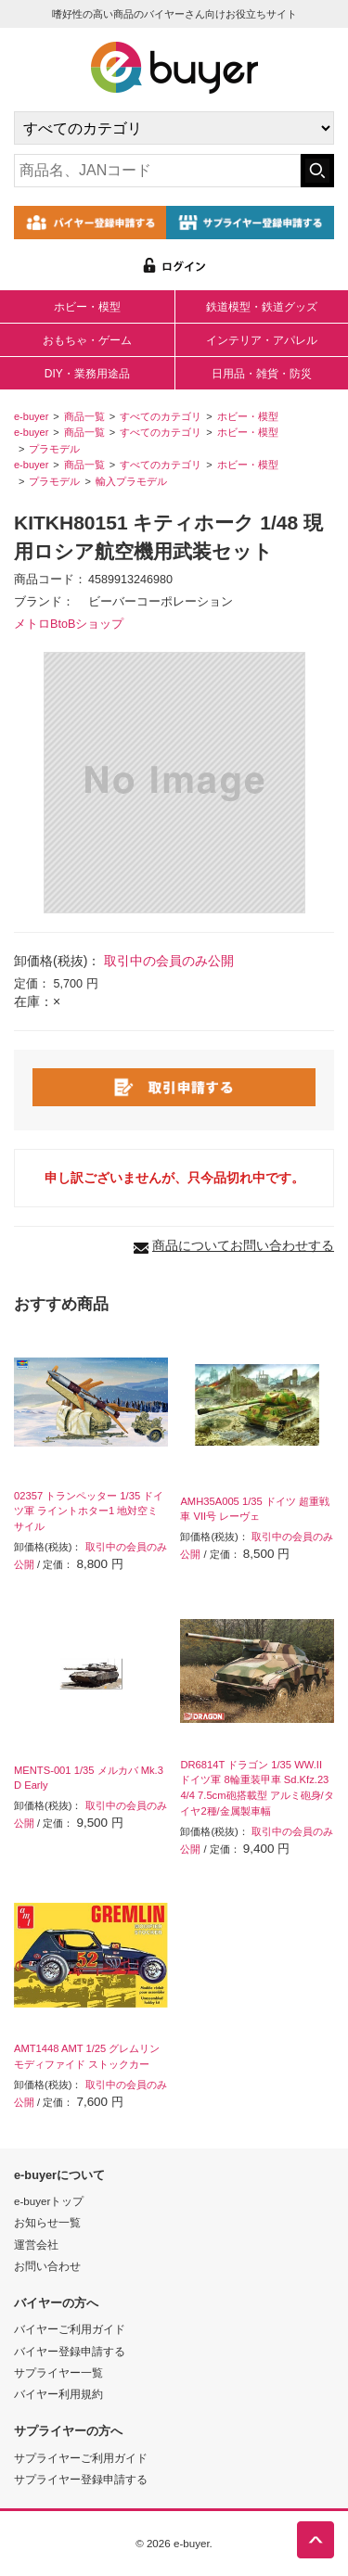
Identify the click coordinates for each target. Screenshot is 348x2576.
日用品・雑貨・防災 (262, 373)
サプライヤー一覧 (58, 2372)
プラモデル (54, 448)
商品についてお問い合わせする (243, 1245)
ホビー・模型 (87, 306)
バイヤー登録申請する (69, 2351)
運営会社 (36, 2244)
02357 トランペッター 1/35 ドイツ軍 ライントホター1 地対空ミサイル (88, 1511)
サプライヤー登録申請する (81, 2479)
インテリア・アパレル (261, 340)
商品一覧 (84, 416)
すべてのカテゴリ (160, 416)
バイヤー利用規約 (58, 2394)
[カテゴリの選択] (174, 128)
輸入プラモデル (131, 481)
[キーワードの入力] (157, 170)
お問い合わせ (47, 2266)
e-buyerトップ (49, 2201)
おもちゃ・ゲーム (87, 340)
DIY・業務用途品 (87, 373)
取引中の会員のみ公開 (169, 960)
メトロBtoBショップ (68, 624)
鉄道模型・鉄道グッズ (261, 306)
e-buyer (31, 416)
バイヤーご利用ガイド (69, 2329)
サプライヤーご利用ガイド (81, 2458)
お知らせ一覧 (47, 2222)
